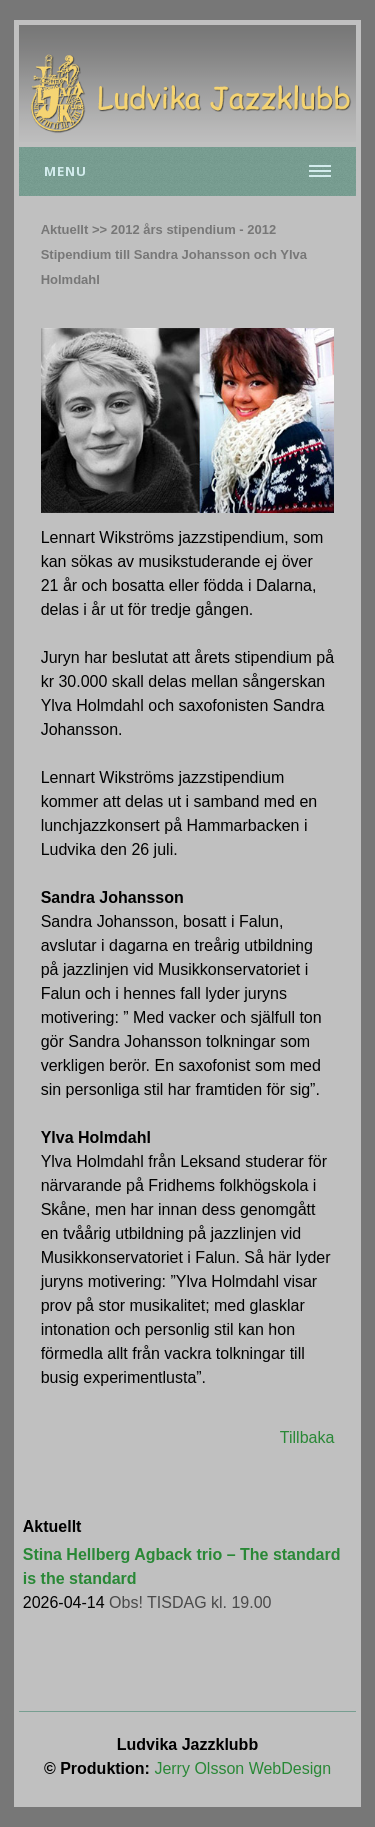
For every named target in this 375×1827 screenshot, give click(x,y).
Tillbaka (307, 1437)
